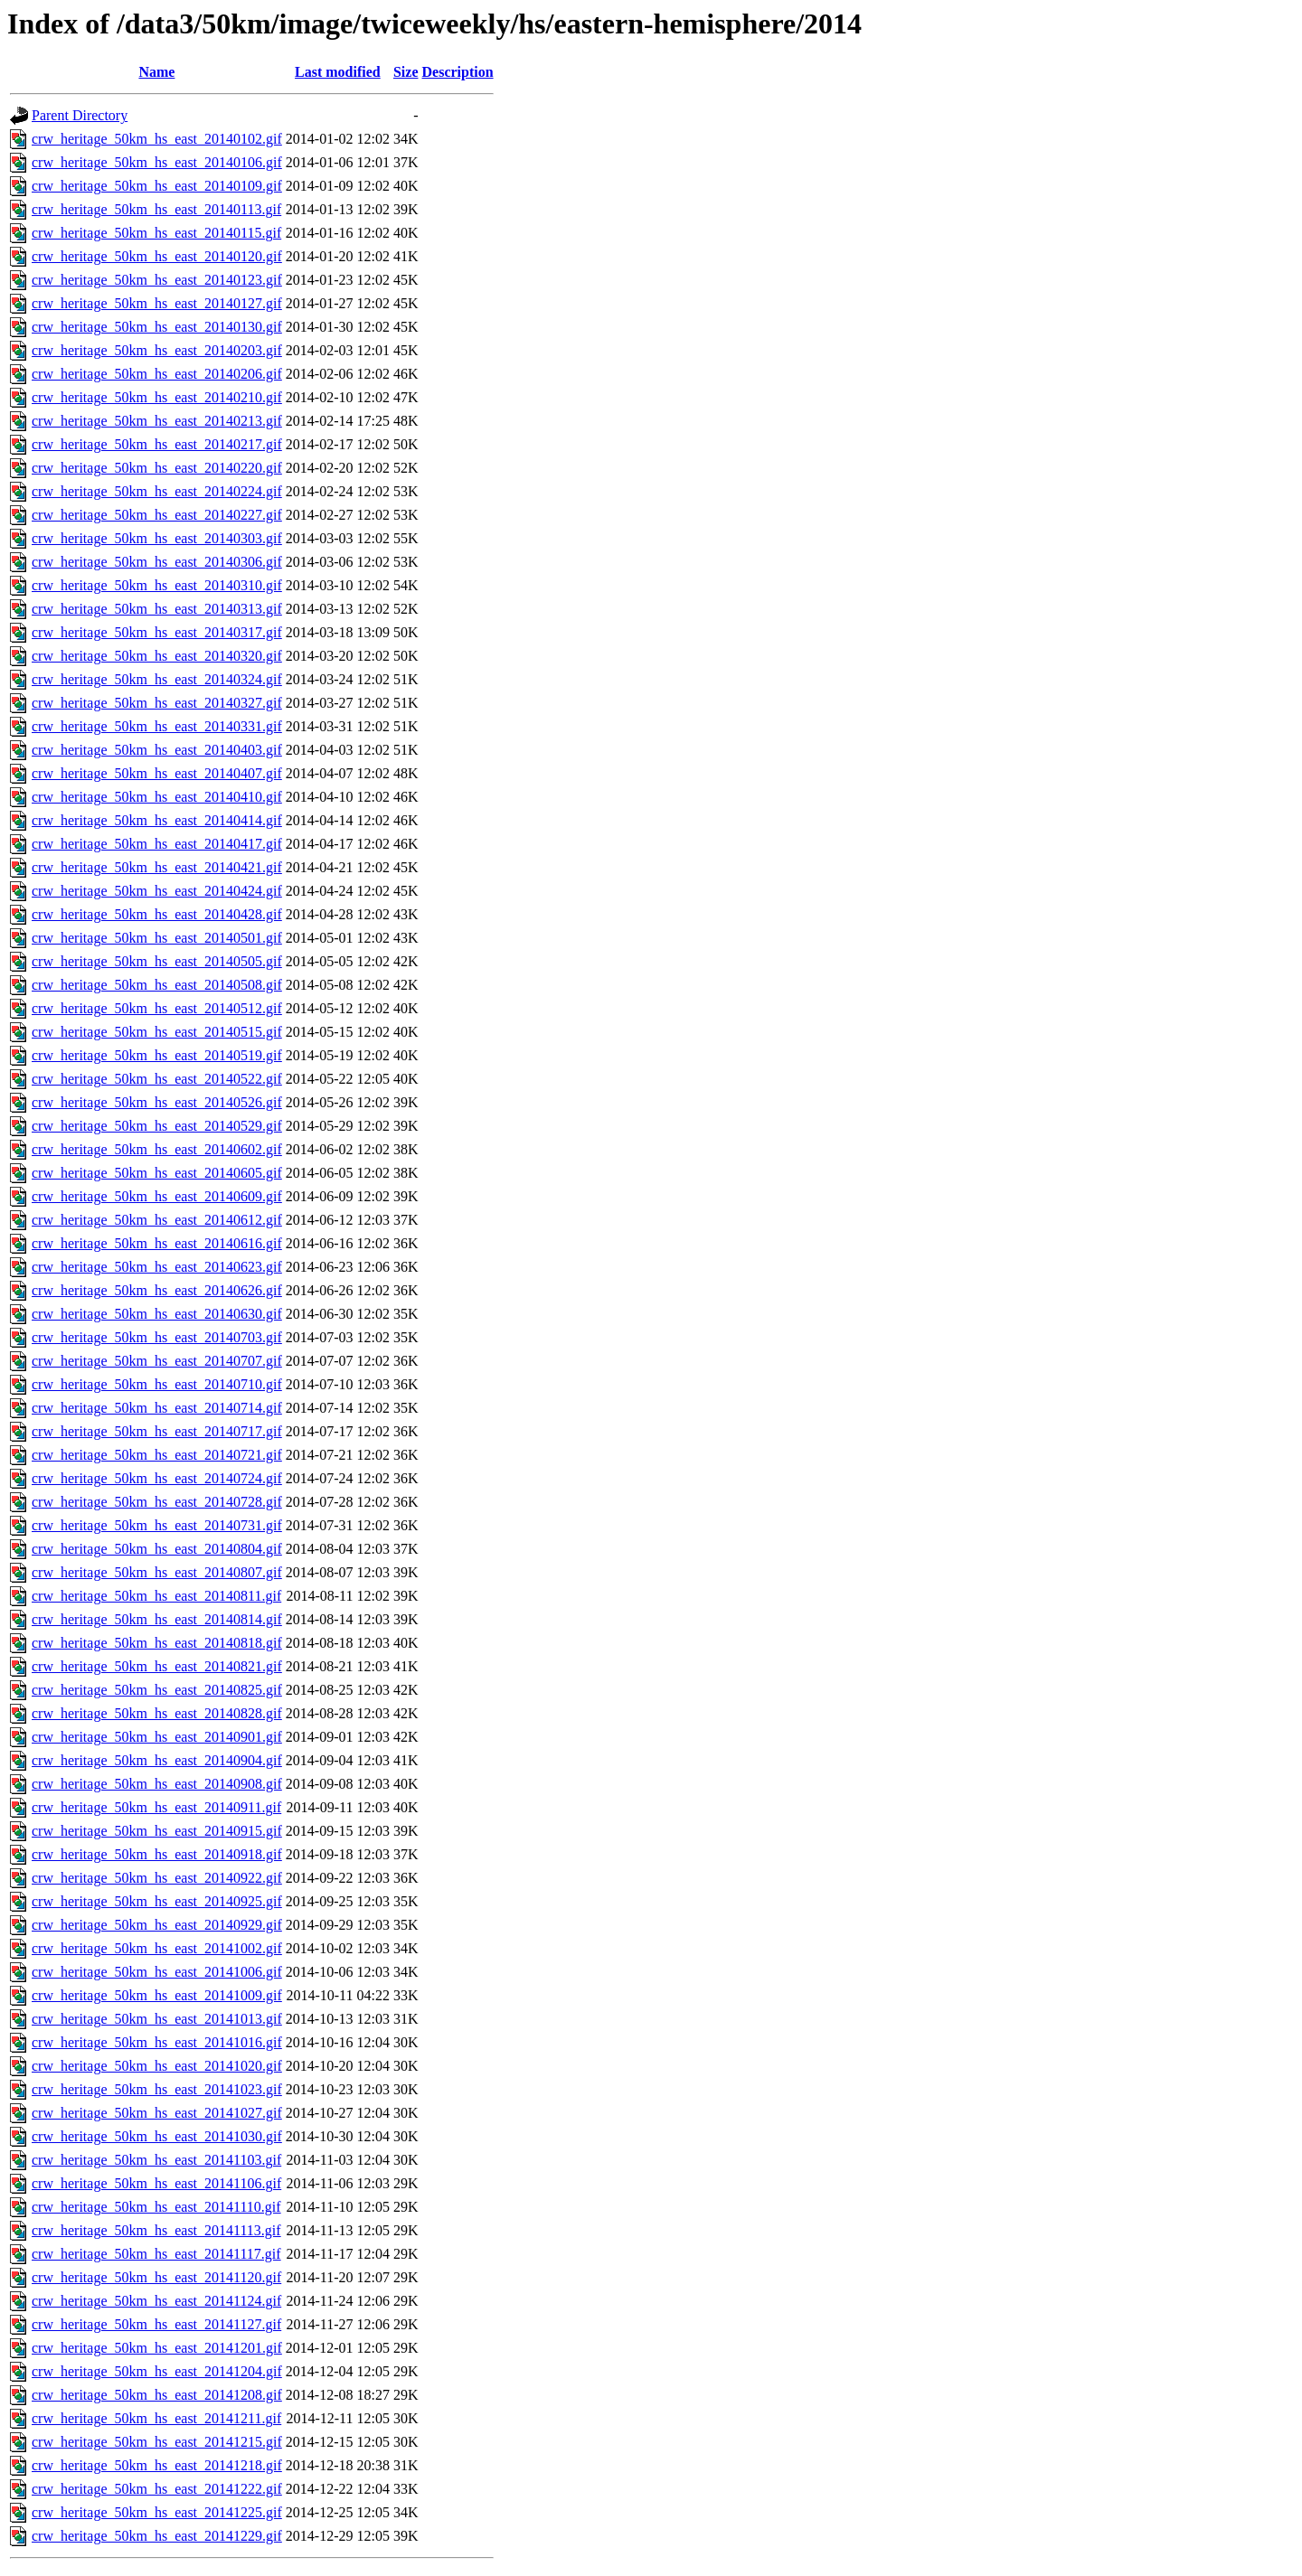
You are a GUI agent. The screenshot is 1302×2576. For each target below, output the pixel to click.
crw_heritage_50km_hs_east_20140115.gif (156, 232)
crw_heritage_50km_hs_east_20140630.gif (157, 1313)
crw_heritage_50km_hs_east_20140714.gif (157, 1407)
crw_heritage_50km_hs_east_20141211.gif (156, 2418)
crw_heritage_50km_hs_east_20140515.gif (157, 1031)
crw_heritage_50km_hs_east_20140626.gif (157, 1290)
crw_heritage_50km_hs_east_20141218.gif (157, 2465)
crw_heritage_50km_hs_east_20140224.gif (157, 491)
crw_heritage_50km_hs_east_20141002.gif (157, 1948)
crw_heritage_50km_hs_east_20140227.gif (157, 514)
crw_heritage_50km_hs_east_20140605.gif (157, 1172)
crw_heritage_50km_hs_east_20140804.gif (157, 1548)
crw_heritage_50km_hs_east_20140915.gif (157, 1830)
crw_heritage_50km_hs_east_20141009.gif (157, 1995)
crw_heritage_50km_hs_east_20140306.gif (157, 561)
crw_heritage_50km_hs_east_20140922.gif (157, 1877)
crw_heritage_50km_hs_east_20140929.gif (157, 1924)
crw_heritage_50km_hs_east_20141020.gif (157, 2065)
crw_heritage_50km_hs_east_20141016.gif (157, 2042)
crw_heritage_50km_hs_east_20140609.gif (157, 1196)
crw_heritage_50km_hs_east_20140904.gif (157, 1760)
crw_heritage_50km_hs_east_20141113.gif (156, 2230)
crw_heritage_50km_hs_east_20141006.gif (157, 1971)
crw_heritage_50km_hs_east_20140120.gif (157, 256)
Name (156, 72)
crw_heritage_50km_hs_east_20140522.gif (157, 1078)
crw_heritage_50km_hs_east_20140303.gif (157, 538)
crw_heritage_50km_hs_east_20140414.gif (157, 820)
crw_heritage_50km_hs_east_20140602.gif (157, 1149)
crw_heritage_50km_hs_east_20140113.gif (156, 209)
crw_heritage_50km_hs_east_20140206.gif (157, 373)
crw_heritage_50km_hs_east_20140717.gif (157, 1431)
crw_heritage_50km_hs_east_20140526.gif (157, 1102)
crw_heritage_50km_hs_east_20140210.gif (157, 397)
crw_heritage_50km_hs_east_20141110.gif (156, 2206)
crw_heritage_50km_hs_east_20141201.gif (157, 2347)
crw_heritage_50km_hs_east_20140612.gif (157, 1219)
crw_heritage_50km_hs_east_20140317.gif (157, 632)
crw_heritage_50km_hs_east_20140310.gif (157, 585)
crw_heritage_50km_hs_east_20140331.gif (157, 726)
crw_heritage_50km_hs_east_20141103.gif (156, 2159)
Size (406, 72)
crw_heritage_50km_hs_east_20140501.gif (157, 937)
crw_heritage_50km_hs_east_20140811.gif (156, 1595)
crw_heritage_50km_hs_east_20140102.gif (157, 138)
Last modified (338, 72)
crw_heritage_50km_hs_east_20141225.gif (157, 2512)
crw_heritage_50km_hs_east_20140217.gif (157, 444)
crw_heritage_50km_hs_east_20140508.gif (157, 984)
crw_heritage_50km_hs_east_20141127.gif (156, 2324)
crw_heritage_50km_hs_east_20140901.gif (157, 1736)
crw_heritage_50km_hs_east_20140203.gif (157, 350)
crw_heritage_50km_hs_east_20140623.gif (157, 1266)
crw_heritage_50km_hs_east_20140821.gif (157, 1666)
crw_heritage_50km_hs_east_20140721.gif (157, 1454)
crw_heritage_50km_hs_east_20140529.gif (157, 1125)
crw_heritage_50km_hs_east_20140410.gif (157, 796)
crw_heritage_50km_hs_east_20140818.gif (157, 1642)
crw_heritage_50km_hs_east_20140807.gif (157, 1572)
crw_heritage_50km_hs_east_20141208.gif (157, 2394)
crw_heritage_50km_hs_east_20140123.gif (157, 279)
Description (458, 72)
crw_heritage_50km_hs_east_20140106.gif (157, 162)
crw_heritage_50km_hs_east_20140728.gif (157, 1501)
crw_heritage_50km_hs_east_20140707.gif (157, 1360)
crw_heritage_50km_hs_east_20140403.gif (157, 749)
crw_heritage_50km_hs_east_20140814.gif (157, 1619)
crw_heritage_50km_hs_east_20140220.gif (157, 467)
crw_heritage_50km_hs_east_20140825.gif (157, 1689)
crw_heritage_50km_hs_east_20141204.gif (157, 2371)
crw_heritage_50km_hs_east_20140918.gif (157, 1854)
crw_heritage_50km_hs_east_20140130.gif (157, 326)
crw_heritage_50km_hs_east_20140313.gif (157, 608)
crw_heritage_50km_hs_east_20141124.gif (156, 2300)
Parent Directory (79, 115)
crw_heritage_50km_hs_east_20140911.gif (156, 1807)
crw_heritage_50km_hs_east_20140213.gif (157, 420)
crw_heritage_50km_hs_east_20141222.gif (157, 2488)
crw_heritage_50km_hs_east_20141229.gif (157, 2535)
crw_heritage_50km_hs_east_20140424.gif (157, 890)
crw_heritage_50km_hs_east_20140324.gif (157, 679)
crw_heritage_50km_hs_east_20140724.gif (157, 1478)
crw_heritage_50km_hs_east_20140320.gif (157, 655)
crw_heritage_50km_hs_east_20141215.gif (157, 2441)
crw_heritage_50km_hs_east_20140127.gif (157, 303)
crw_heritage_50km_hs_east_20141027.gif (157, 2112)
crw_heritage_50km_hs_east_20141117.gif (156, 2253)
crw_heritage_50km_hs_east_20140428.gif (157, 914)
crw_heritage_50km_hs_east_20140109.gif (157, 185)
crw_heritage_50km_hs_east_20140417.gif (157, 843)
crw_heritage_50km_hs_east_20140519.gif (157, 1055)
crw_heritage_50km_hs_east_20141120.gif (156, 2277)
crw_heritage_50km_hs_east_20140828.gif (157, 1713)
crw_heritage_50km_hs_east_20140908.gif (157, 1783)
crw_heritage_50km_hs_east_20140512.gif (157, 1008)
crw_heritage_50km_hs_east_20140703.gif (157, 1337)
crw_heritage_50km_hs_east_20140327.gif (157, 702)
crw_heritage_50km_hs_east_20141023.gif (157, 2089)
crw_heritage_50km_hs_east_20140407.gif (157, 773)
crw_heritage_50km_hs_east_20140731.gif (157, 1525)
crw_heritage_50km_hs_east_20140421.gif (157, 867)
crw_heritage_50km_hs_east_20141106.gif (156, 2183)
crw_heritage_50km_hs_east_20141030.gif (157, 2136)
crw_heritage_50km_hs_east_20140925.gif (157, 1901)
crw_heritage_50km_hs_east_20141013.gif (157, 2018)
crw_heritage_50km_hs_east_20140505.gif (157, 961)
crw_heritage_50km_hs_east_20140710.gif (157, 1384)
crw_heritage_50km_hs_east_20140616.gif (157, 1243)
